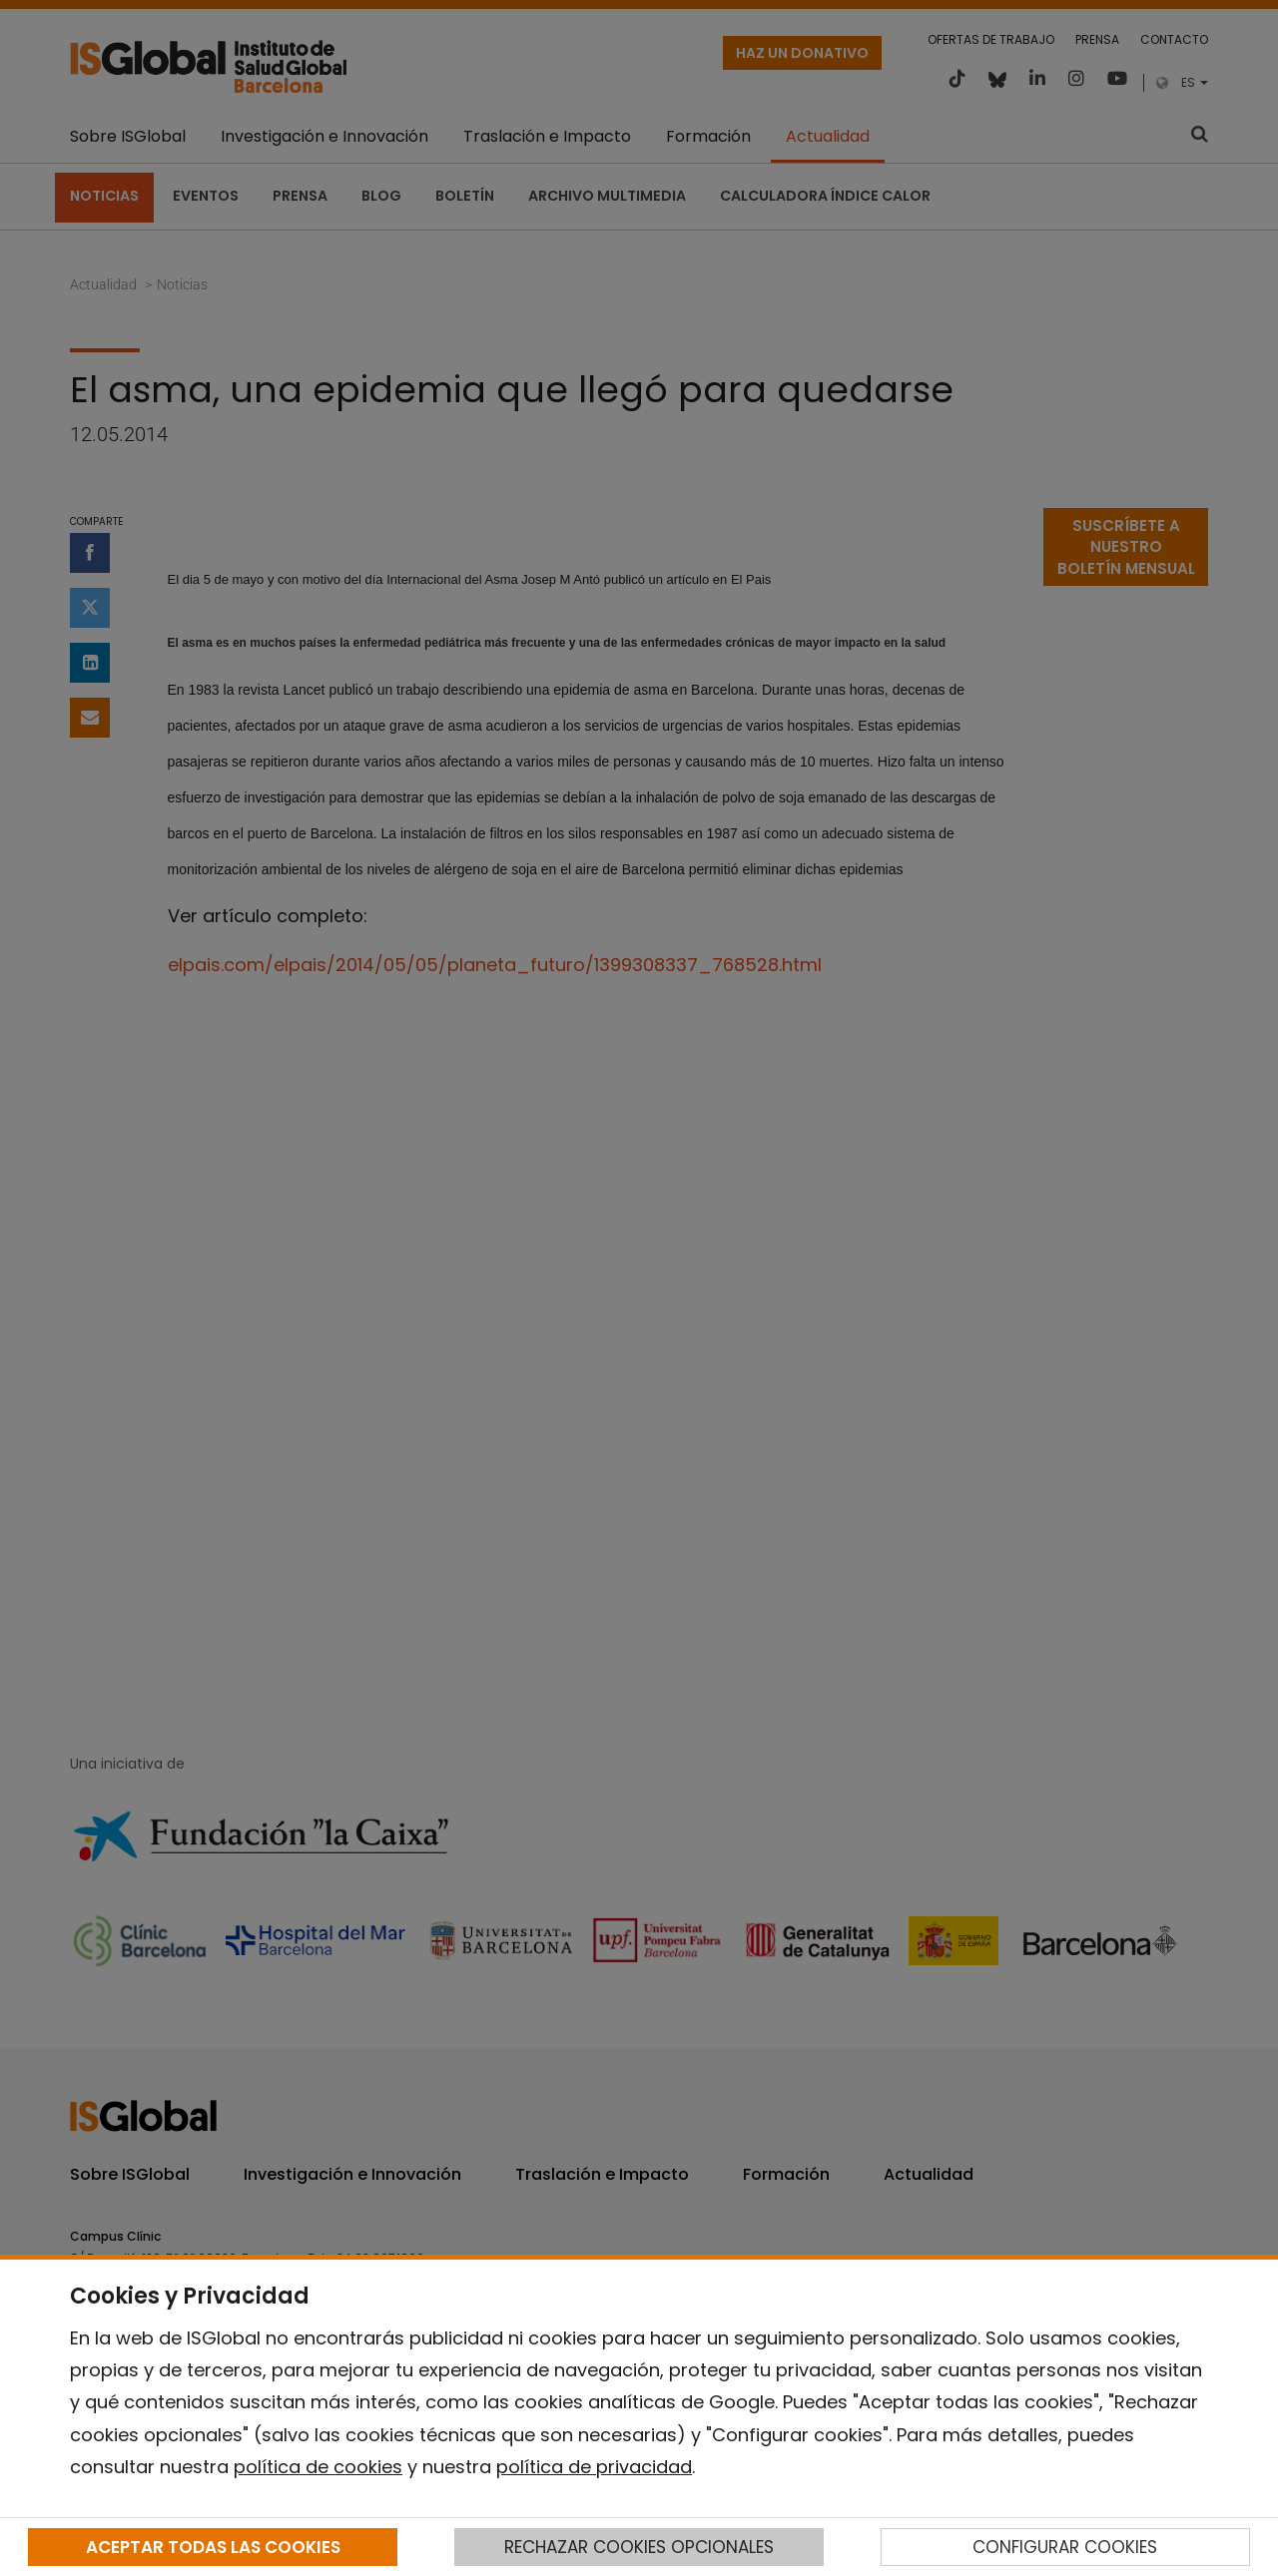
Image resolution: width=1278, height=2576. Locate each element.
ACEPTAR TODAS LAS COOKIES (213, 2547)
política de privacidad (594, 2466)
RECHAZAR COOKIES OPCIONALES (639, 2547)
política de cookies (318, 2466)
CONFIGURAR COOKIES (1064, 2547)
